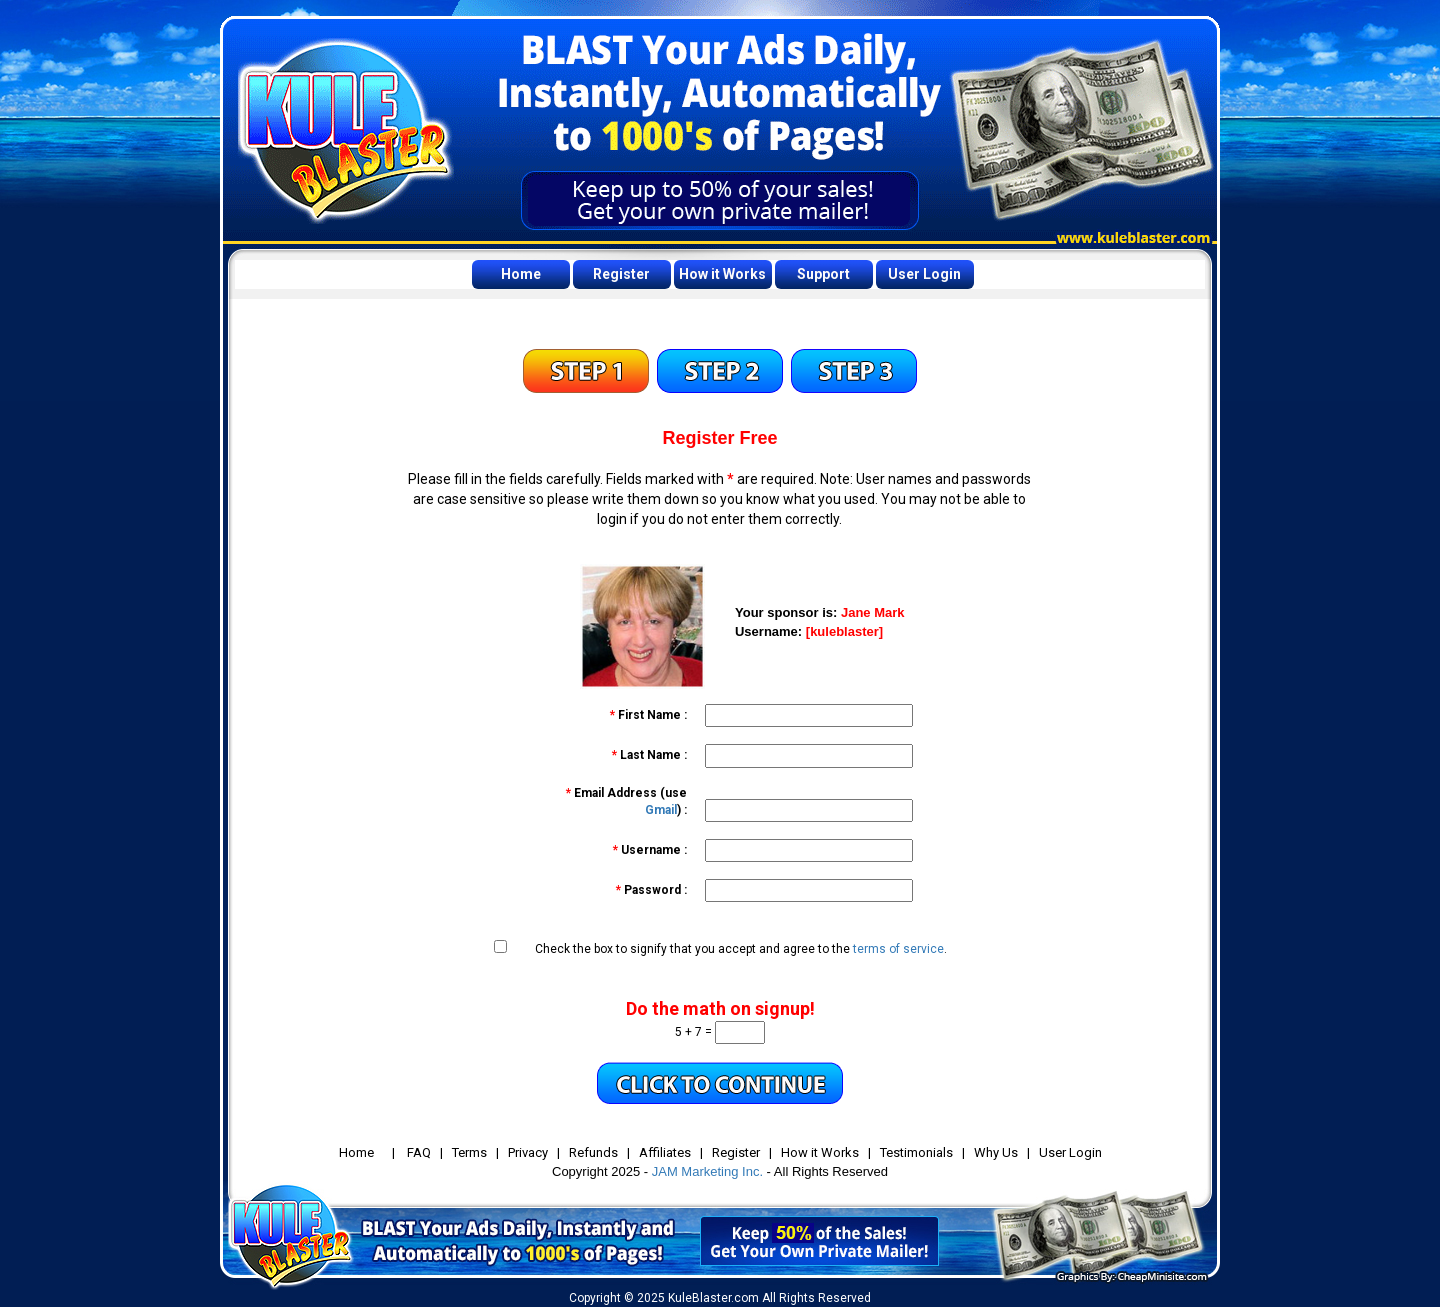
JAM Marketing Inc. (707, 1171)
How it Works (722, 274)
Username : (650, 850)
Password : (651, 890)
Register (621, 274)
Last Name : (649, 755)
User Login (924, 274)
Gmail (661, 810)
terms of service (898, 949)
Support (823, 274)
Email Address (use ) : (626, 801)
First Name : (648, 715)
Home (521, 274)
